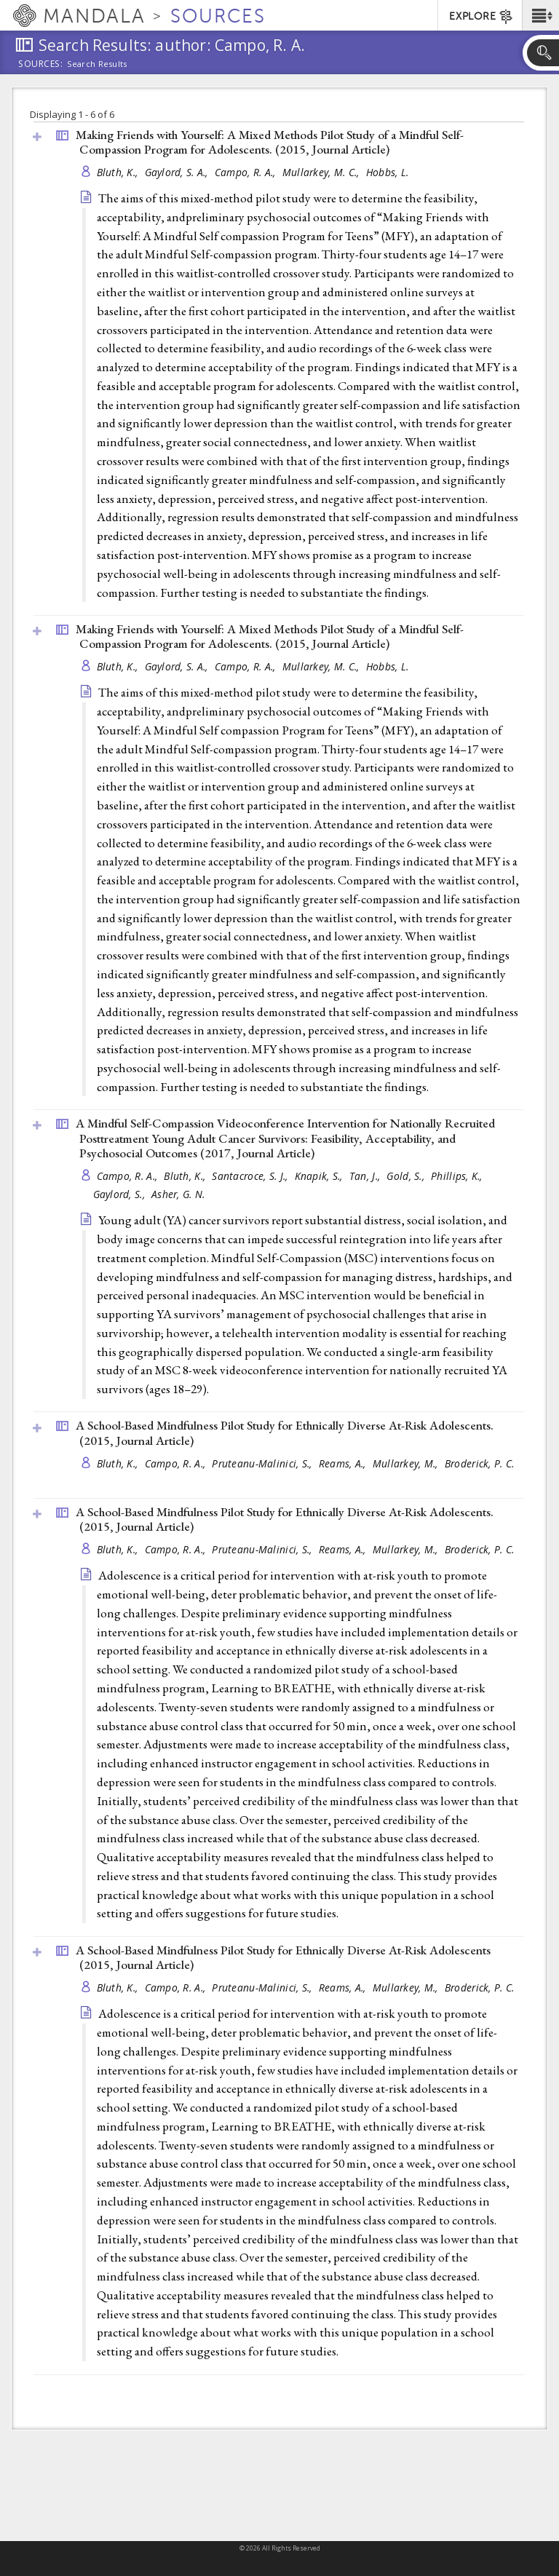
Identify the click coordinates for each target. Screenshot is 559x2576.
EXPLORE (481, 16)
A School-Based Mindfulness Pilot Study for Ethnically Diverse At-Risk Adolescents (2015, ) (283, 1957)
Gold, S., (406, 1176)
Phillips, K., (458, 1176)
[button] (540, 15)
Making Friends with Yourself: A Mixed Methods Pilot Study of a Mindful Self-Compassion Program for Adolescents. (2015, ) (270, 142)
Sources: (40, 65)
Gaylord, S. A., (178, 172)
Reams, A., (344, 1463)
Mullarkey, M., (407, 1463)
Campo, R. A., (247, 172)
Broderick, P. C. (479, 1463)
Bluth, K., (119, 172)
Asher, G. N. (178, 1194)
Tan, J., (366, 1176)
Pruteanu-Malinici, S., (263, 1463)
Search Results (97, 64)
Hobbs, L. (387, 172)
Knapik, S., (320, 1176)
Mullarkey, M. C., (322, 172)
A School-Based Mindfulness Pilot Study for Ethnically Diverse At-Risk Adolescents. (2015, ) (284, 1432)
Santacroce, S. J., (251, 1176)
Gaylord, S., (120, 1194)
